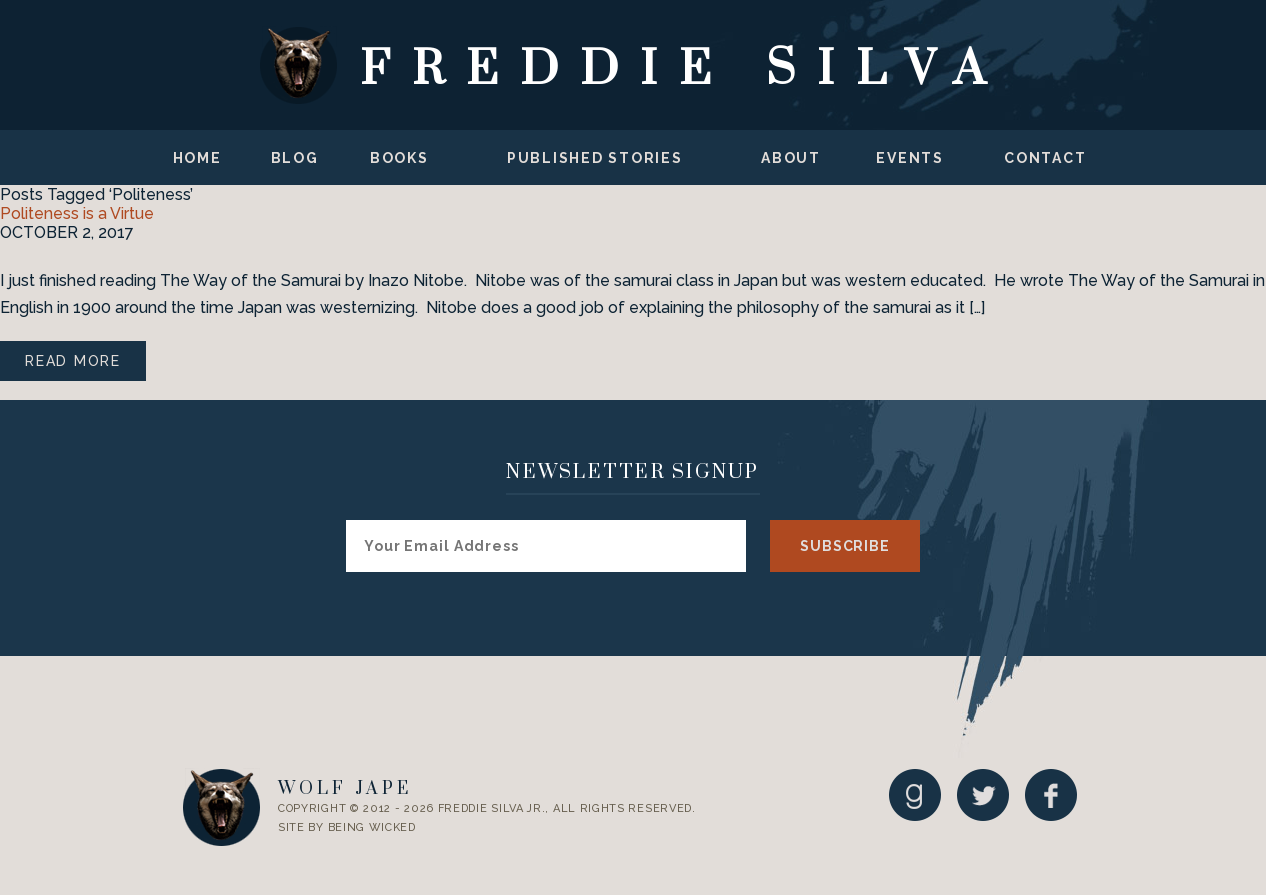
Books (399, 158)
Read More (73, 361)
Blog (295, 158)
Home (197, 158)
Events (910, 158)
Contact (1045, 158)
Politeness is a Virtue (77, 213)
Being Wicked (372, 827)
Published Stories (595, 158)
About (791, 158)
